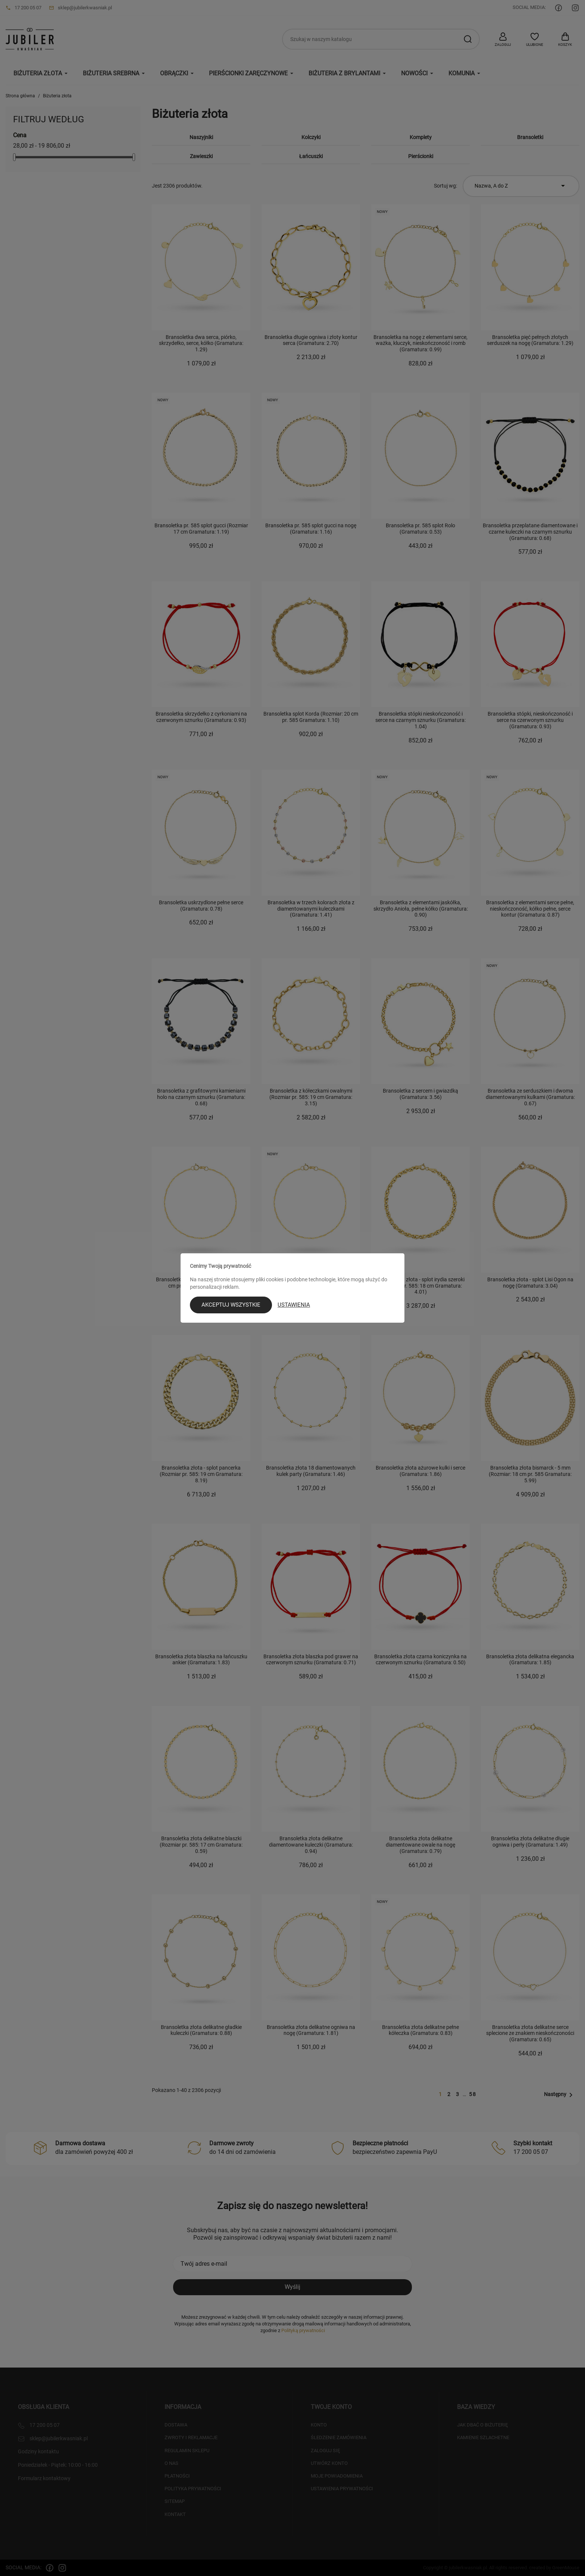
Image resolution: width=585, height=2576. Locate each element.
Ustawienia (294, 1304)
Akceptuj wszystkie (230, 1304)
